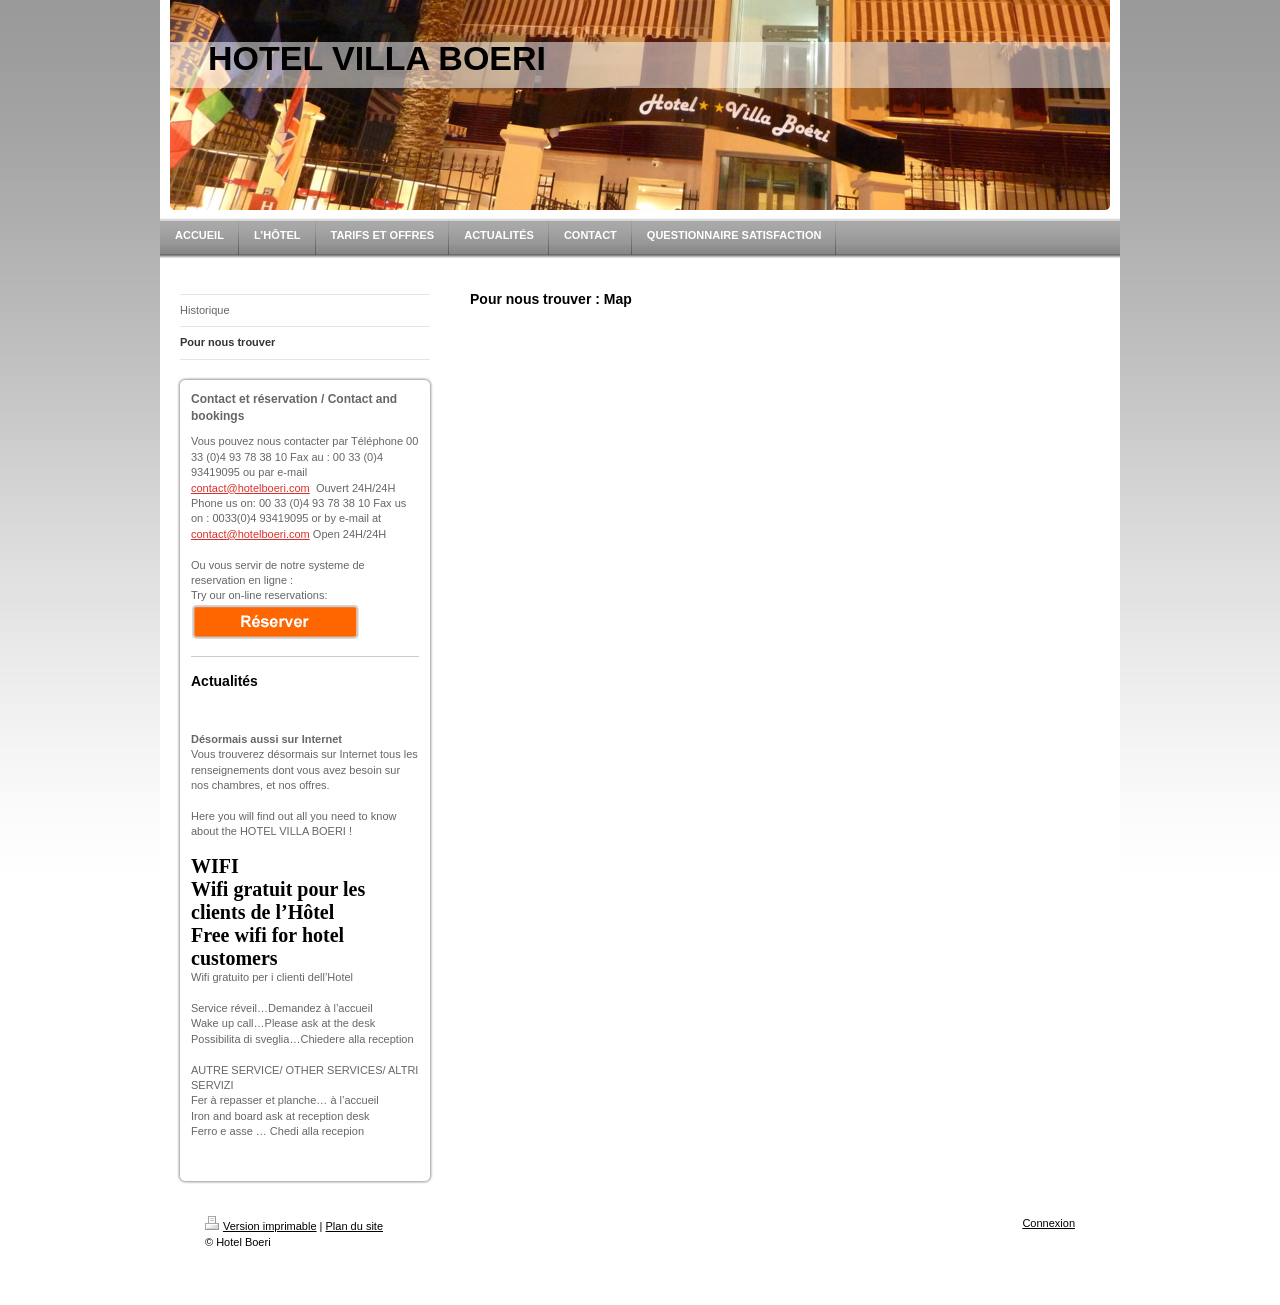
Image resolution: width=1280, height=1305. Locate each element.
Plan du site (354, 1226)
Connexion (1048, 1223)
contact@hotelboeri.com (250, 488)
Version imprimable (261, 1226)
